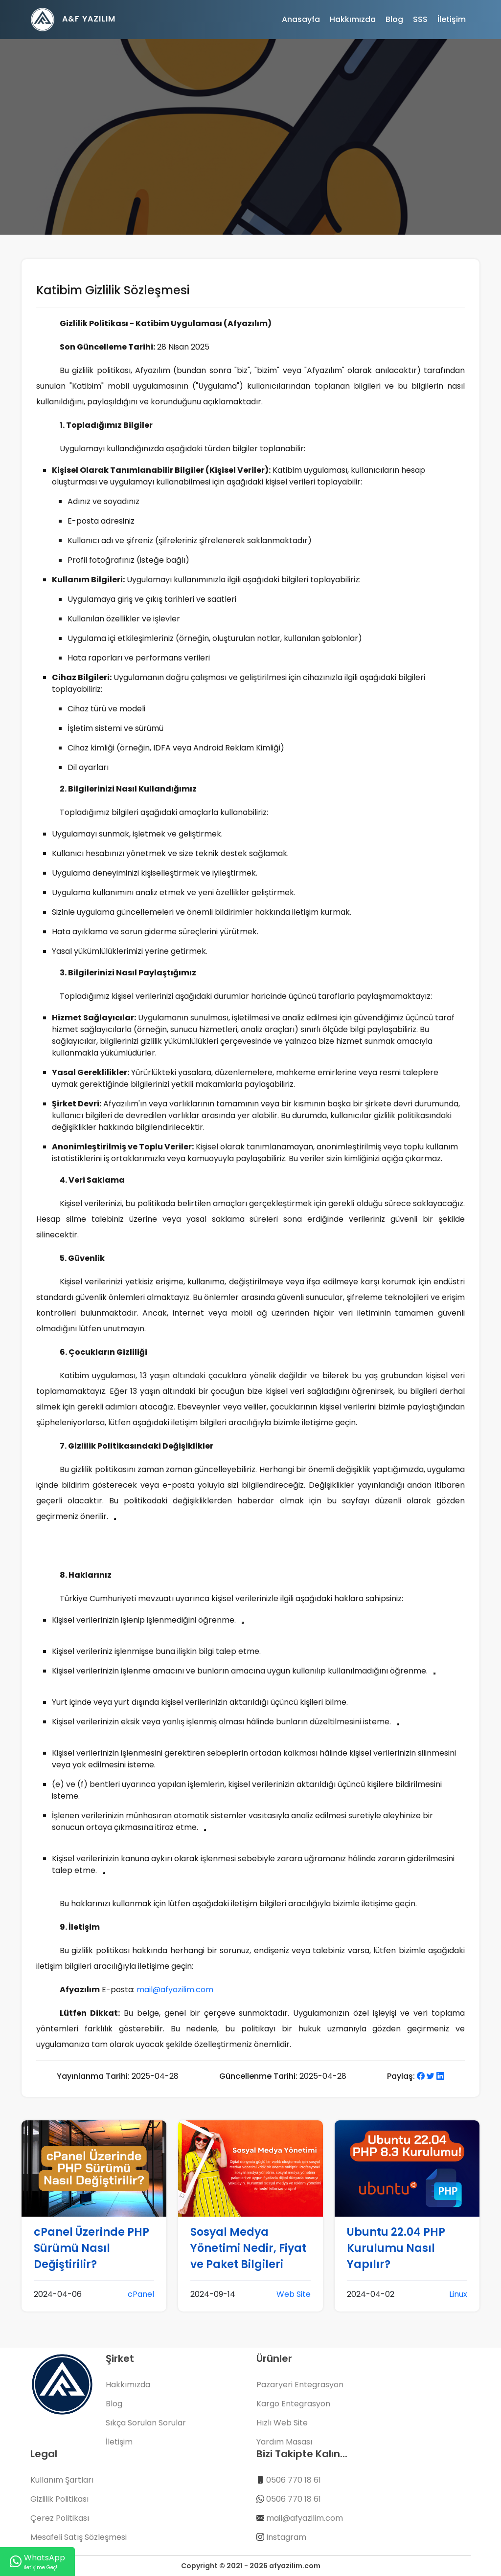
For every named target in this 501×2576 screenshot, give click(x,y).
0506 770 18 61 (293, 2480)
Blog (394, 19)
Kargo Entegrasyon (293, 2403)
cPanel (141, 2294)
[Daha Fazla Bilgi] (115, 1519)
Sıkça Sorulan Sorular (146, 2422)
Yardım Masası (284, 2441)
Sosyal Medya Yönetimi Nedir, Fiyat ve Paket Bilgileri (248, 2248)
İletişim (451, 19)
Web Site (293, 2294)
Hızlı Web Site (282, 2422)
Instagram (286, 2537)
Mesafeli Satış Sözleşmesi (78, 2537)
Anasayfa (301, 19)
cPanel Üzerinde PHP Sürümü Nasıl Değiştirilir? (91, 2248)
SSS (420, 19)
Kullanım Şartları (61, 2480)
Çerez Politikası (59, 2518)
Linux (458, 2294)
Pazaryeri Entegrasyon (299, 2384)
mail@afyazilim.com (175, 1989)
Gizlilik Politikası (59, 2499)
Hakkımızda (353, 19)
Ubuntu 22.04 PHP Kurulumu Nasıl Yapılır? (396, 2248)
